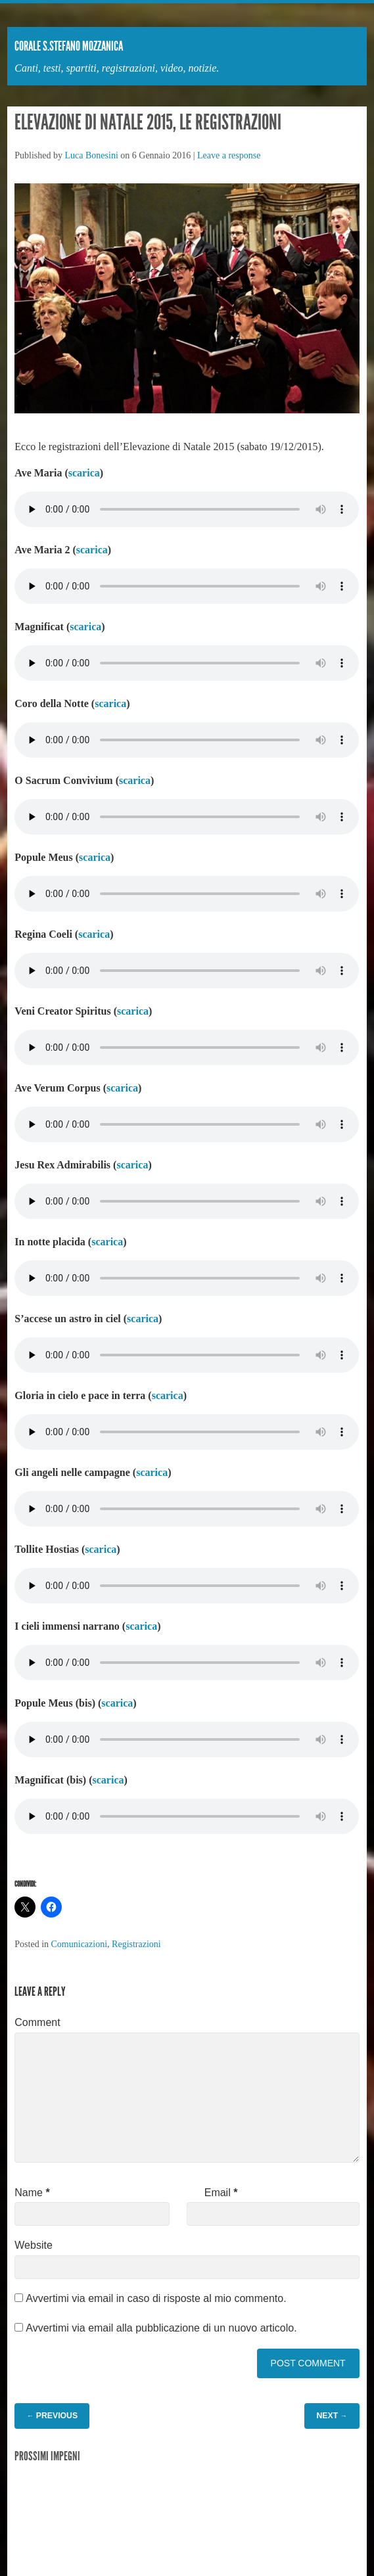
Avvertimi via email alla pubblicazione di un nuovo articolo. (161, 2328)
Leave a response (228, 155)
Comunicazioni (79, 1944)
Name (31, 2192)
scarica (84, 472)
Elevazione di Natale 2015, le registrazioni (147, 122)
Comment (37, 2022)
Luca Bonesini (91, 155)
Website (33, 2245)
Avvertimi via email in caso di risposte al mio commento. (156, 2298)
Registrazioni (136, 1944)
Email (221, 2192)
